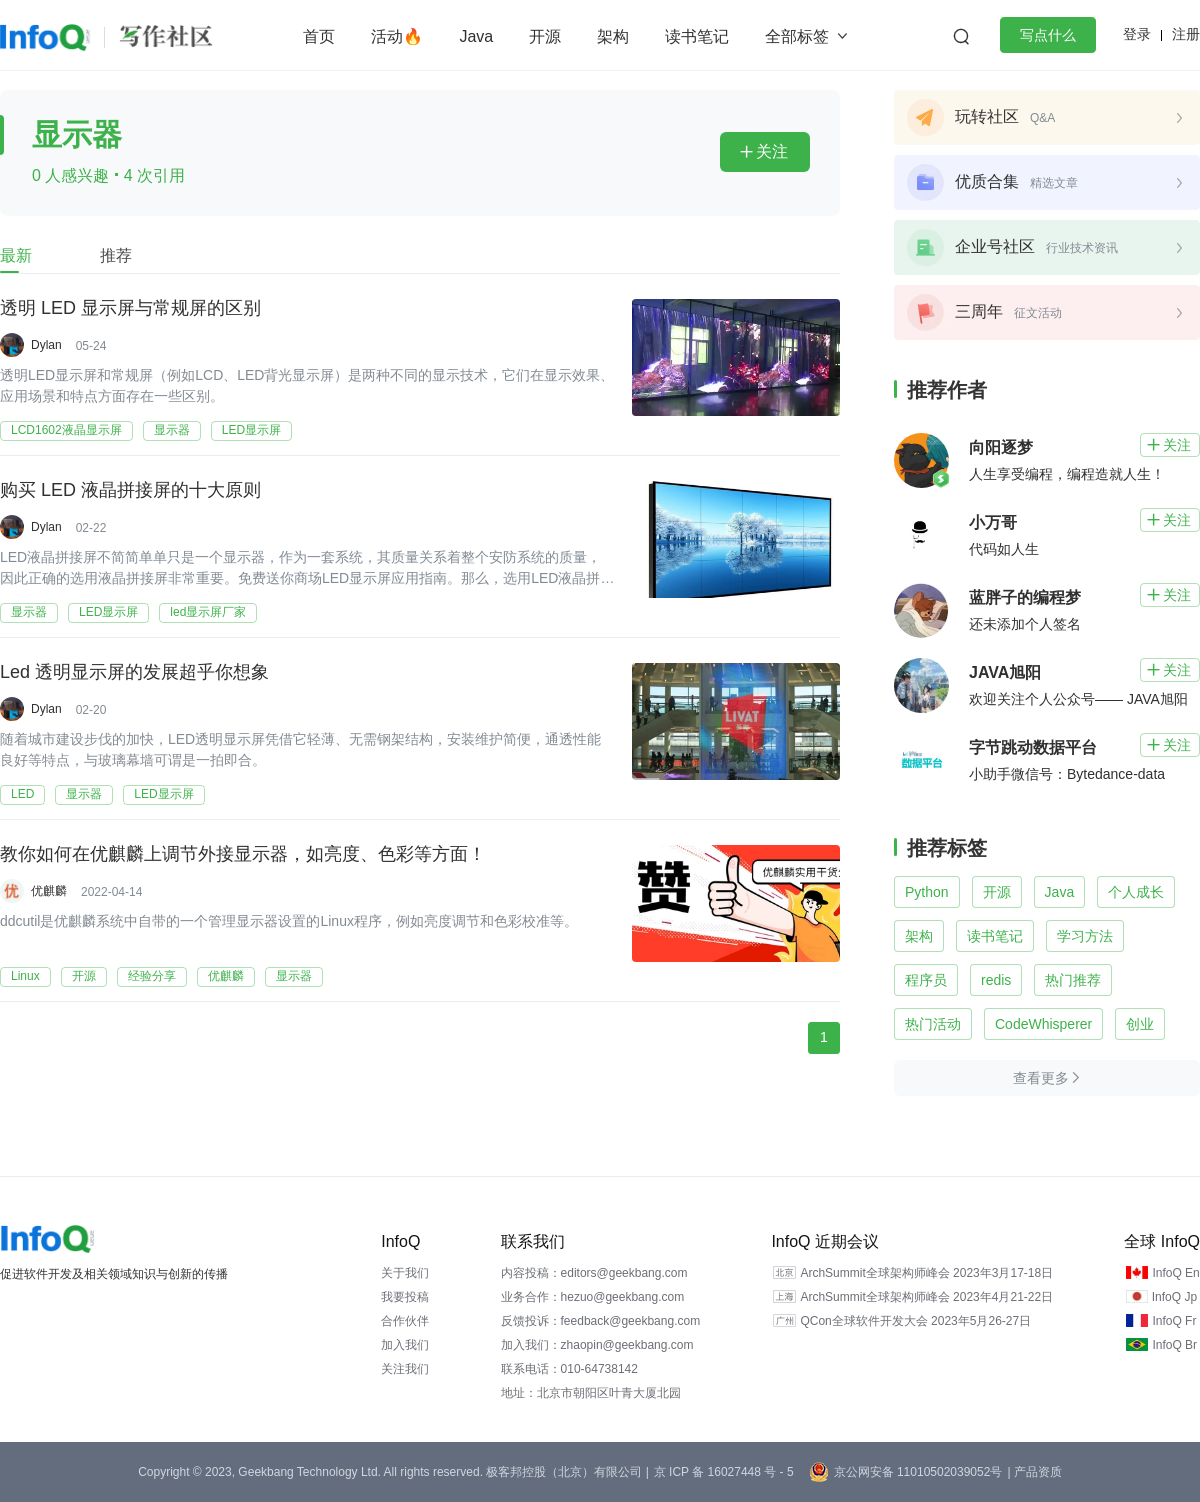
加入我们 (405, 1345)
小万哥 (993, 522)
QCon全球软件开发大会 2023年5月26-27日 (915, 1321)
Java (476, 36)
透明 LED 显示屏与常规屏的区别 (130, 309)
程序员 (926, 980)
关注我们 (405, 1369)
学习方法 (1085, 936)
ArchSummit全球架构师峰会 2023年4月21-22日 (926, 1297)
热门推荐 (1073, 980)
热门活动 (933, 1024)
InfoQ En (1175, 1273)
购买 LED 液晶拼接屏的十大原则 (130, 491)
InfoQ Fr (1174, 1321)
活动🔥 (397, 36)
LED (22, 794)
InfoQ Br (1174, 1345)
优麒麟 (49, 891)
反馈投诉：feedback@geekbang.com (601, 1321)
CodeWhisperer (1043, 1024)
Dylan (46, 345)
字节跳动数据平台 (1033, 747)
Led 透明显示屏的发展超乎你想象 (134, 673)
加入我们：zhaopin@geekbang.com (597, 1345)
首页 (319, 36)
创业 (1140, 1024)
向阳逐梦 (1001, 447)
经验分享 (152, 976)
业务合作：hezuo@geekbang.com (593, 1297)
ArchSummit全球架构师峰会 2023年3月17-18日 (926, 1273)
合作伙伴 (405, 1321)
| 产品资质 (1034, 1472)
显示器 (172, 430)
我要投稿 (405, 1297)
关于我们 (405, 1273)
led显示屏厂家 (208, 612)
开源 (545, 36)
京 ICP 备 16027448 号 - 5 (724, 1472)
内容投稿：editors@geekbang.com (594, 1273)
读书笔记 (697, 36)
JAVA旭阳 (1005, 672)
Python (927, 892)
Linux (25, 976)
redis (996, 980)
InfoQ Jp (1174, 1297)
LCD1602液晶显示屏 (66, 430)
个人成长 (1136, 892)
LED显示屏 (251, 430)
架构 (613, 36)
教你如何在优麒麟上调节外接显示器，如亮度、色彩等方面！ (243, 855)
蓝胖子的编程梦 (1025, 597)
